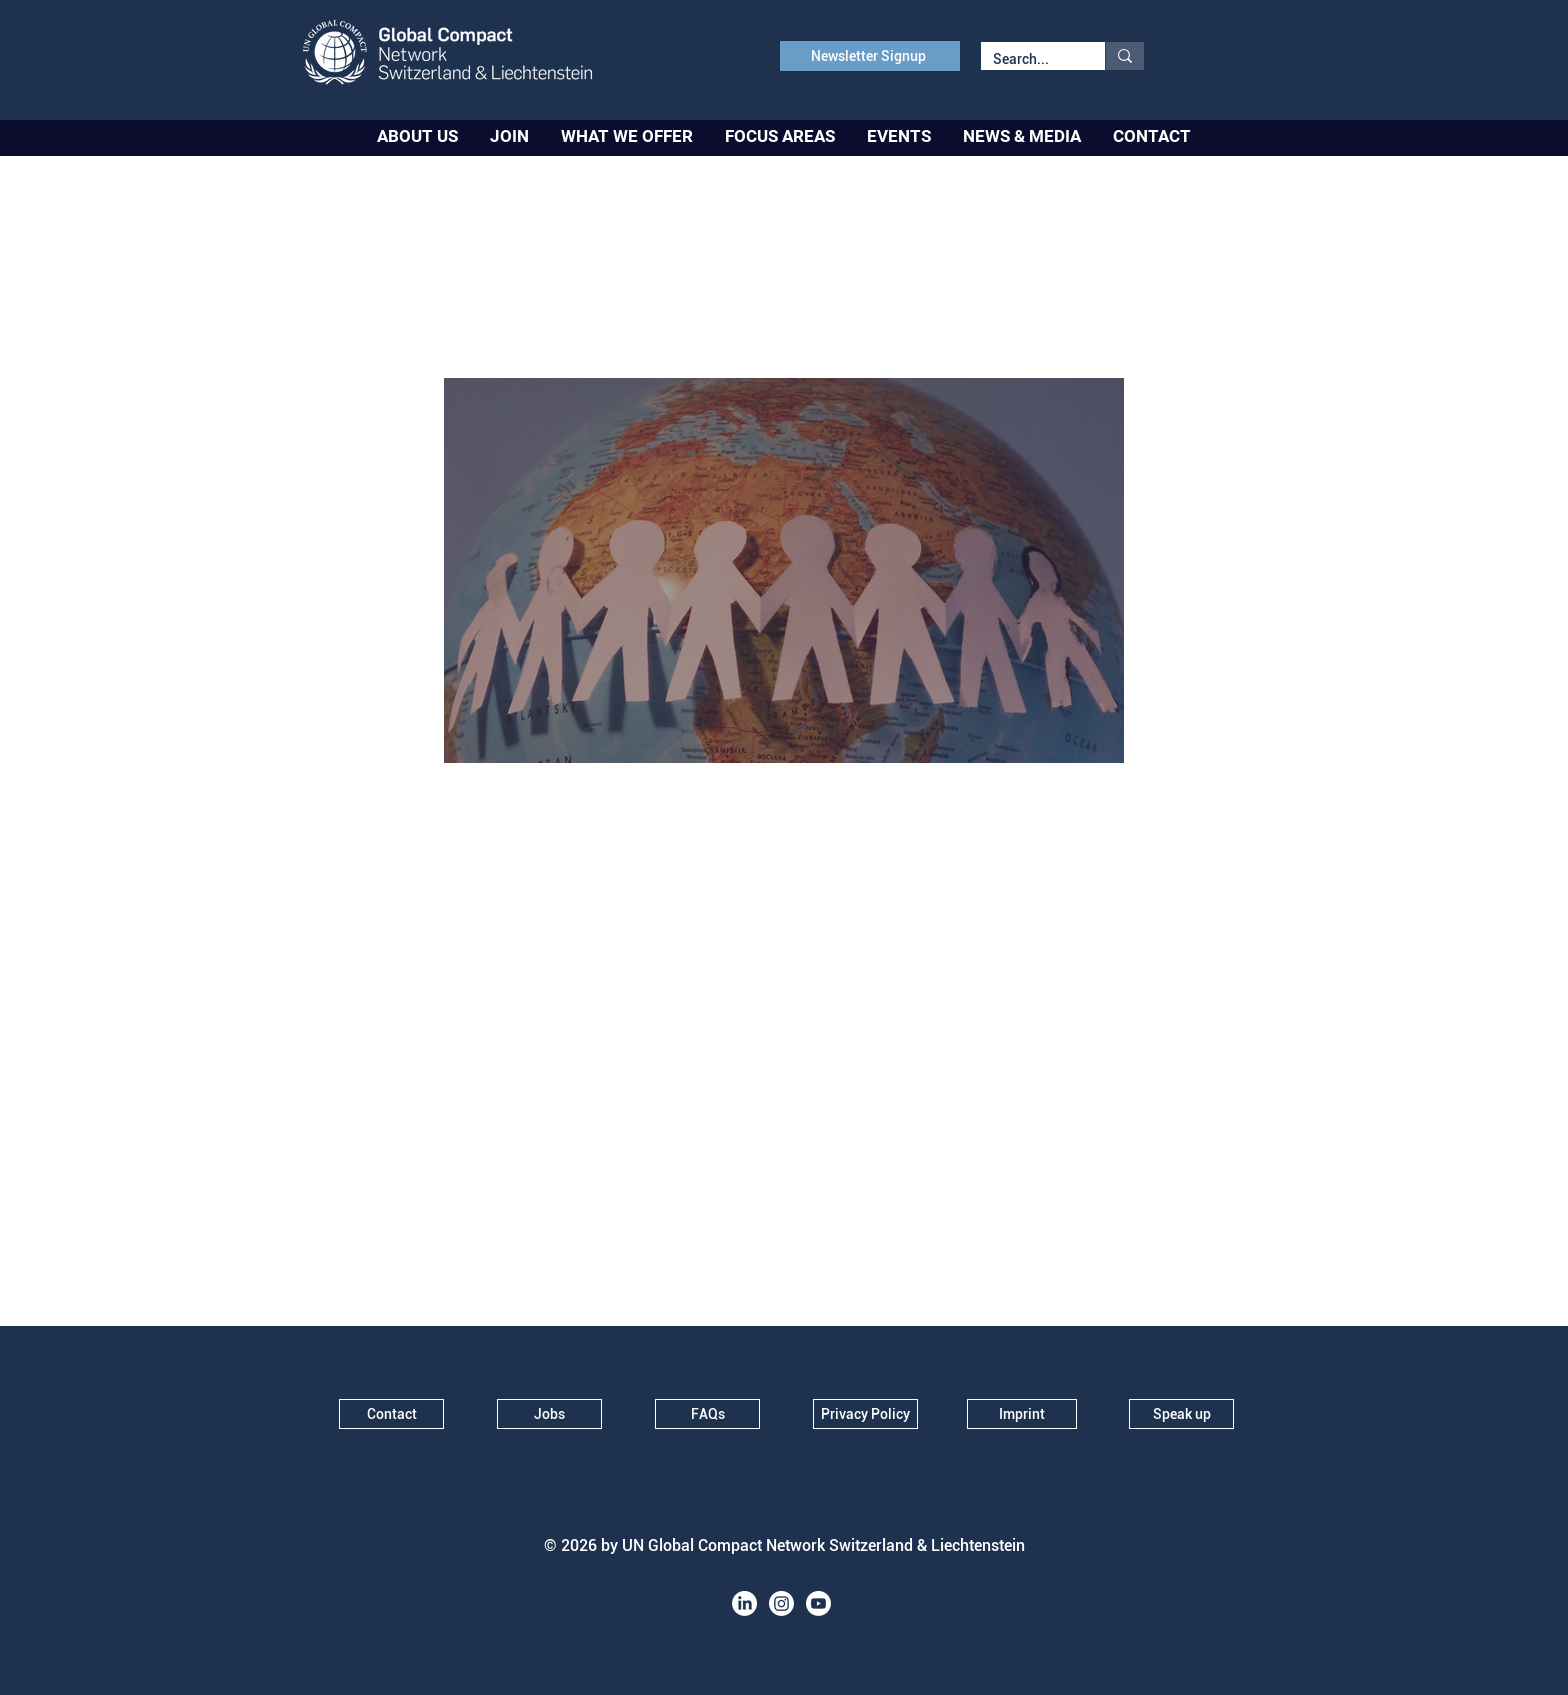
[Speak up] (1181, 1414)
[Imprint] (1022, 1414)
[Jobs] (549, 1414)
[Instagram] (781, 1603)
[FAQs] (707, 1414)
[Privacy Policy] (865, 1414)
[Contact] (391, 1414)
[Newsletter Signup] (870, 56)
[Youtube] (818, 1603)
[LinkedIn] (744, 1603)
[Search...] (1028, 60)
